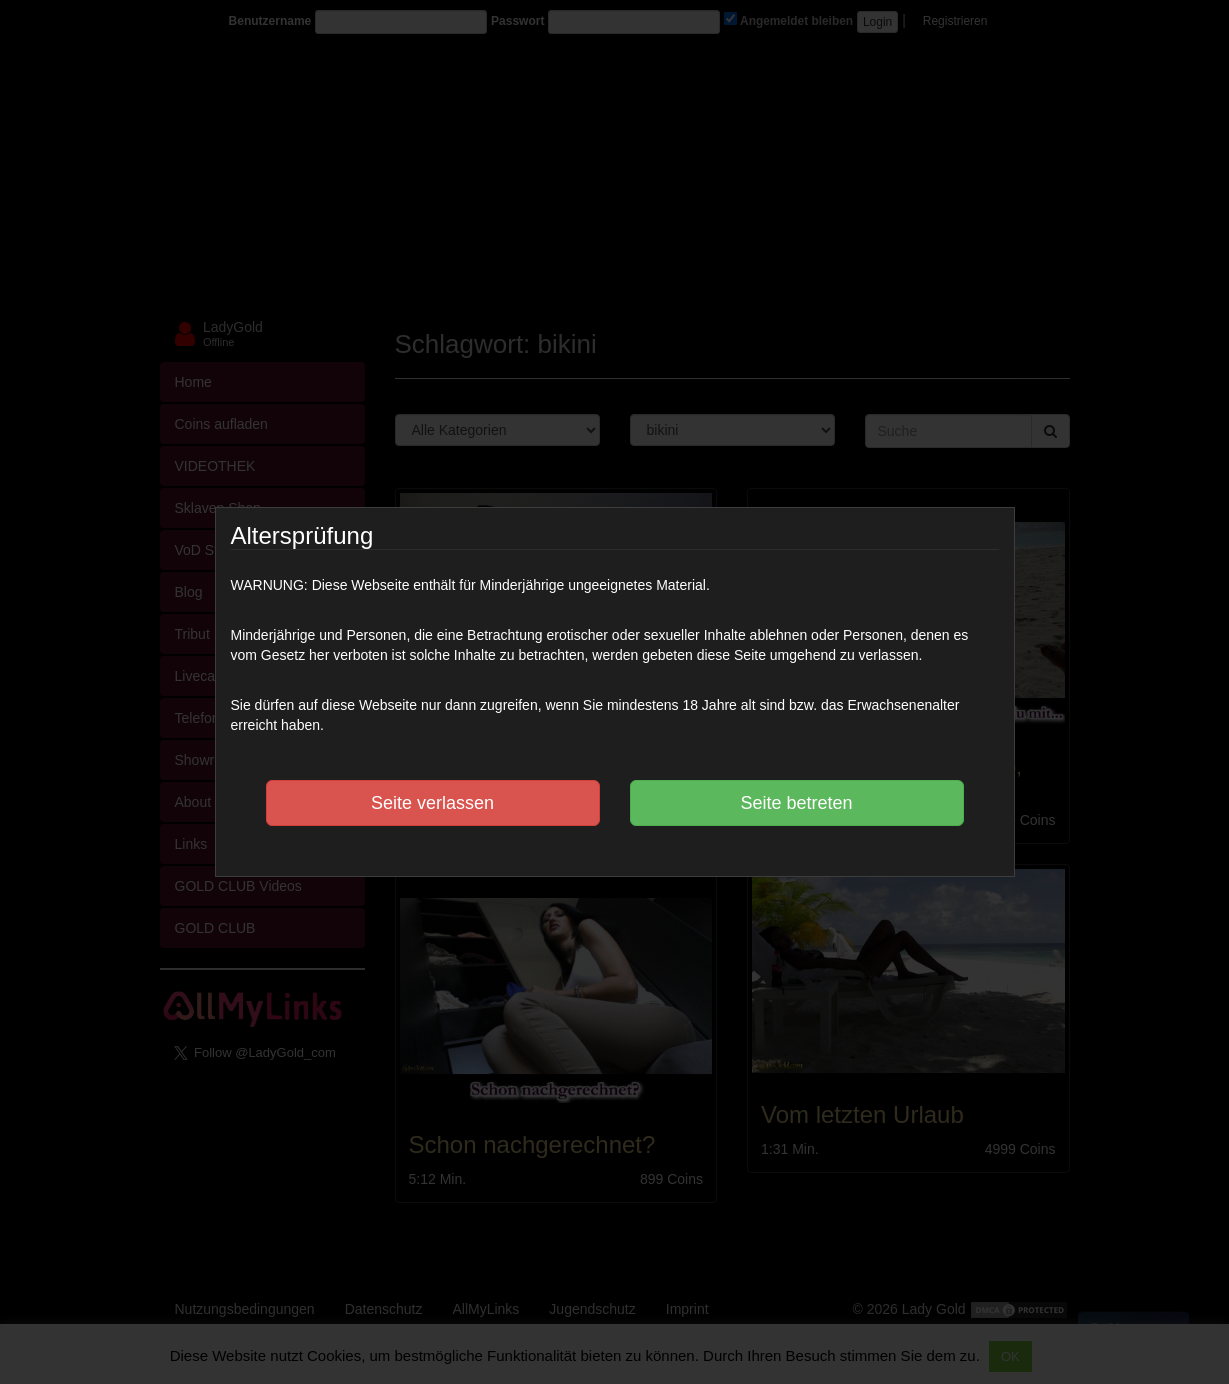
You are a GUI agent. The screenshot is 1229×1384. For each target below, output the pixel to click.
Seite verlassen (432, 803)
